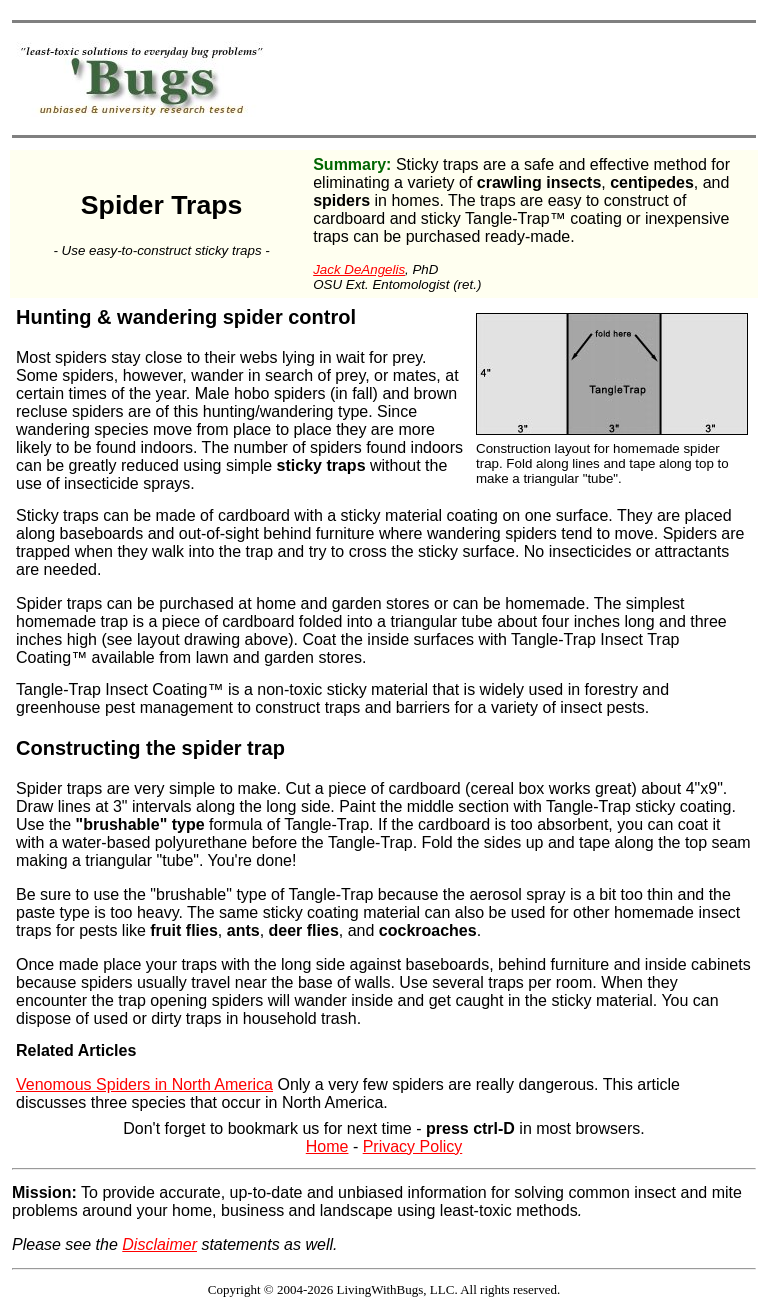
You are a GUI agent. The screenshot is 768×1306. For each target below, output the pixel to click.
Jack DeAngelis (359, 269)
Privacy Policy (413, 1146)
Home (327, 1146)
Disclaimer (159, 1244)
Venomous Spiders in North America (144, 1084)
